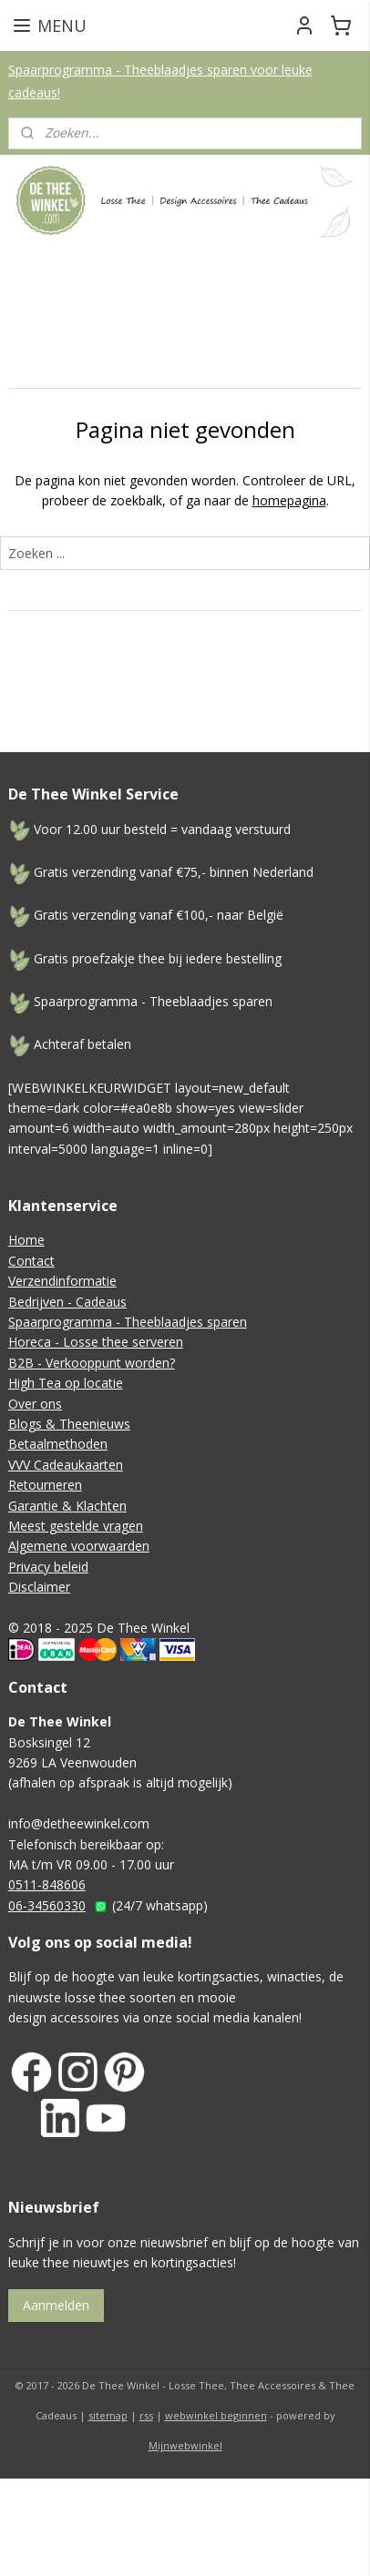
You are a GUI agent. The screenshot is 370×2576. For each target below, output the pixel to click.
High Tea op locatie (65, 1382)
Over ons (35, 1403)
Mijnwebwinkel (185, 2445)
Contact (31, 1260)
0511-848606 (47, 1884)
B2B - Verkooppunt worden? (91, 1362)
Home (26, 1239)
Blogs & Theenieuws (69, 1423)
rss (146, 2415)
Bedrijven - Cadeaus (67, 1301)
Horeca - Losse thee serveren (95, 1341)
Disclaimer (39, 1586)
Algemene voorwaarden (78, 1545)
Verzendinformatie (62, 1280)
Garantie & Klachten (67, 1505)
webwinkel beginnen (216, 2415)
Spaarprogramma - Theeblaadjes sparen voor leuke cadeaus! (160, 81)
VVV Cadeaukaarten (65, 1464)
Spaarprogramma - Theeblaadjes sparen (127, 1321)
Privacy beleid (48, 1566)
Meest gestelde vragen (75, 1525)
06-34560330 (47, 1905)
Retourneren (45, 1484)
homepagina (289, 500)
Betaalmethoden (58, 1443)
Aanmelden (56, 2305)
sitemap (108, 2415)
